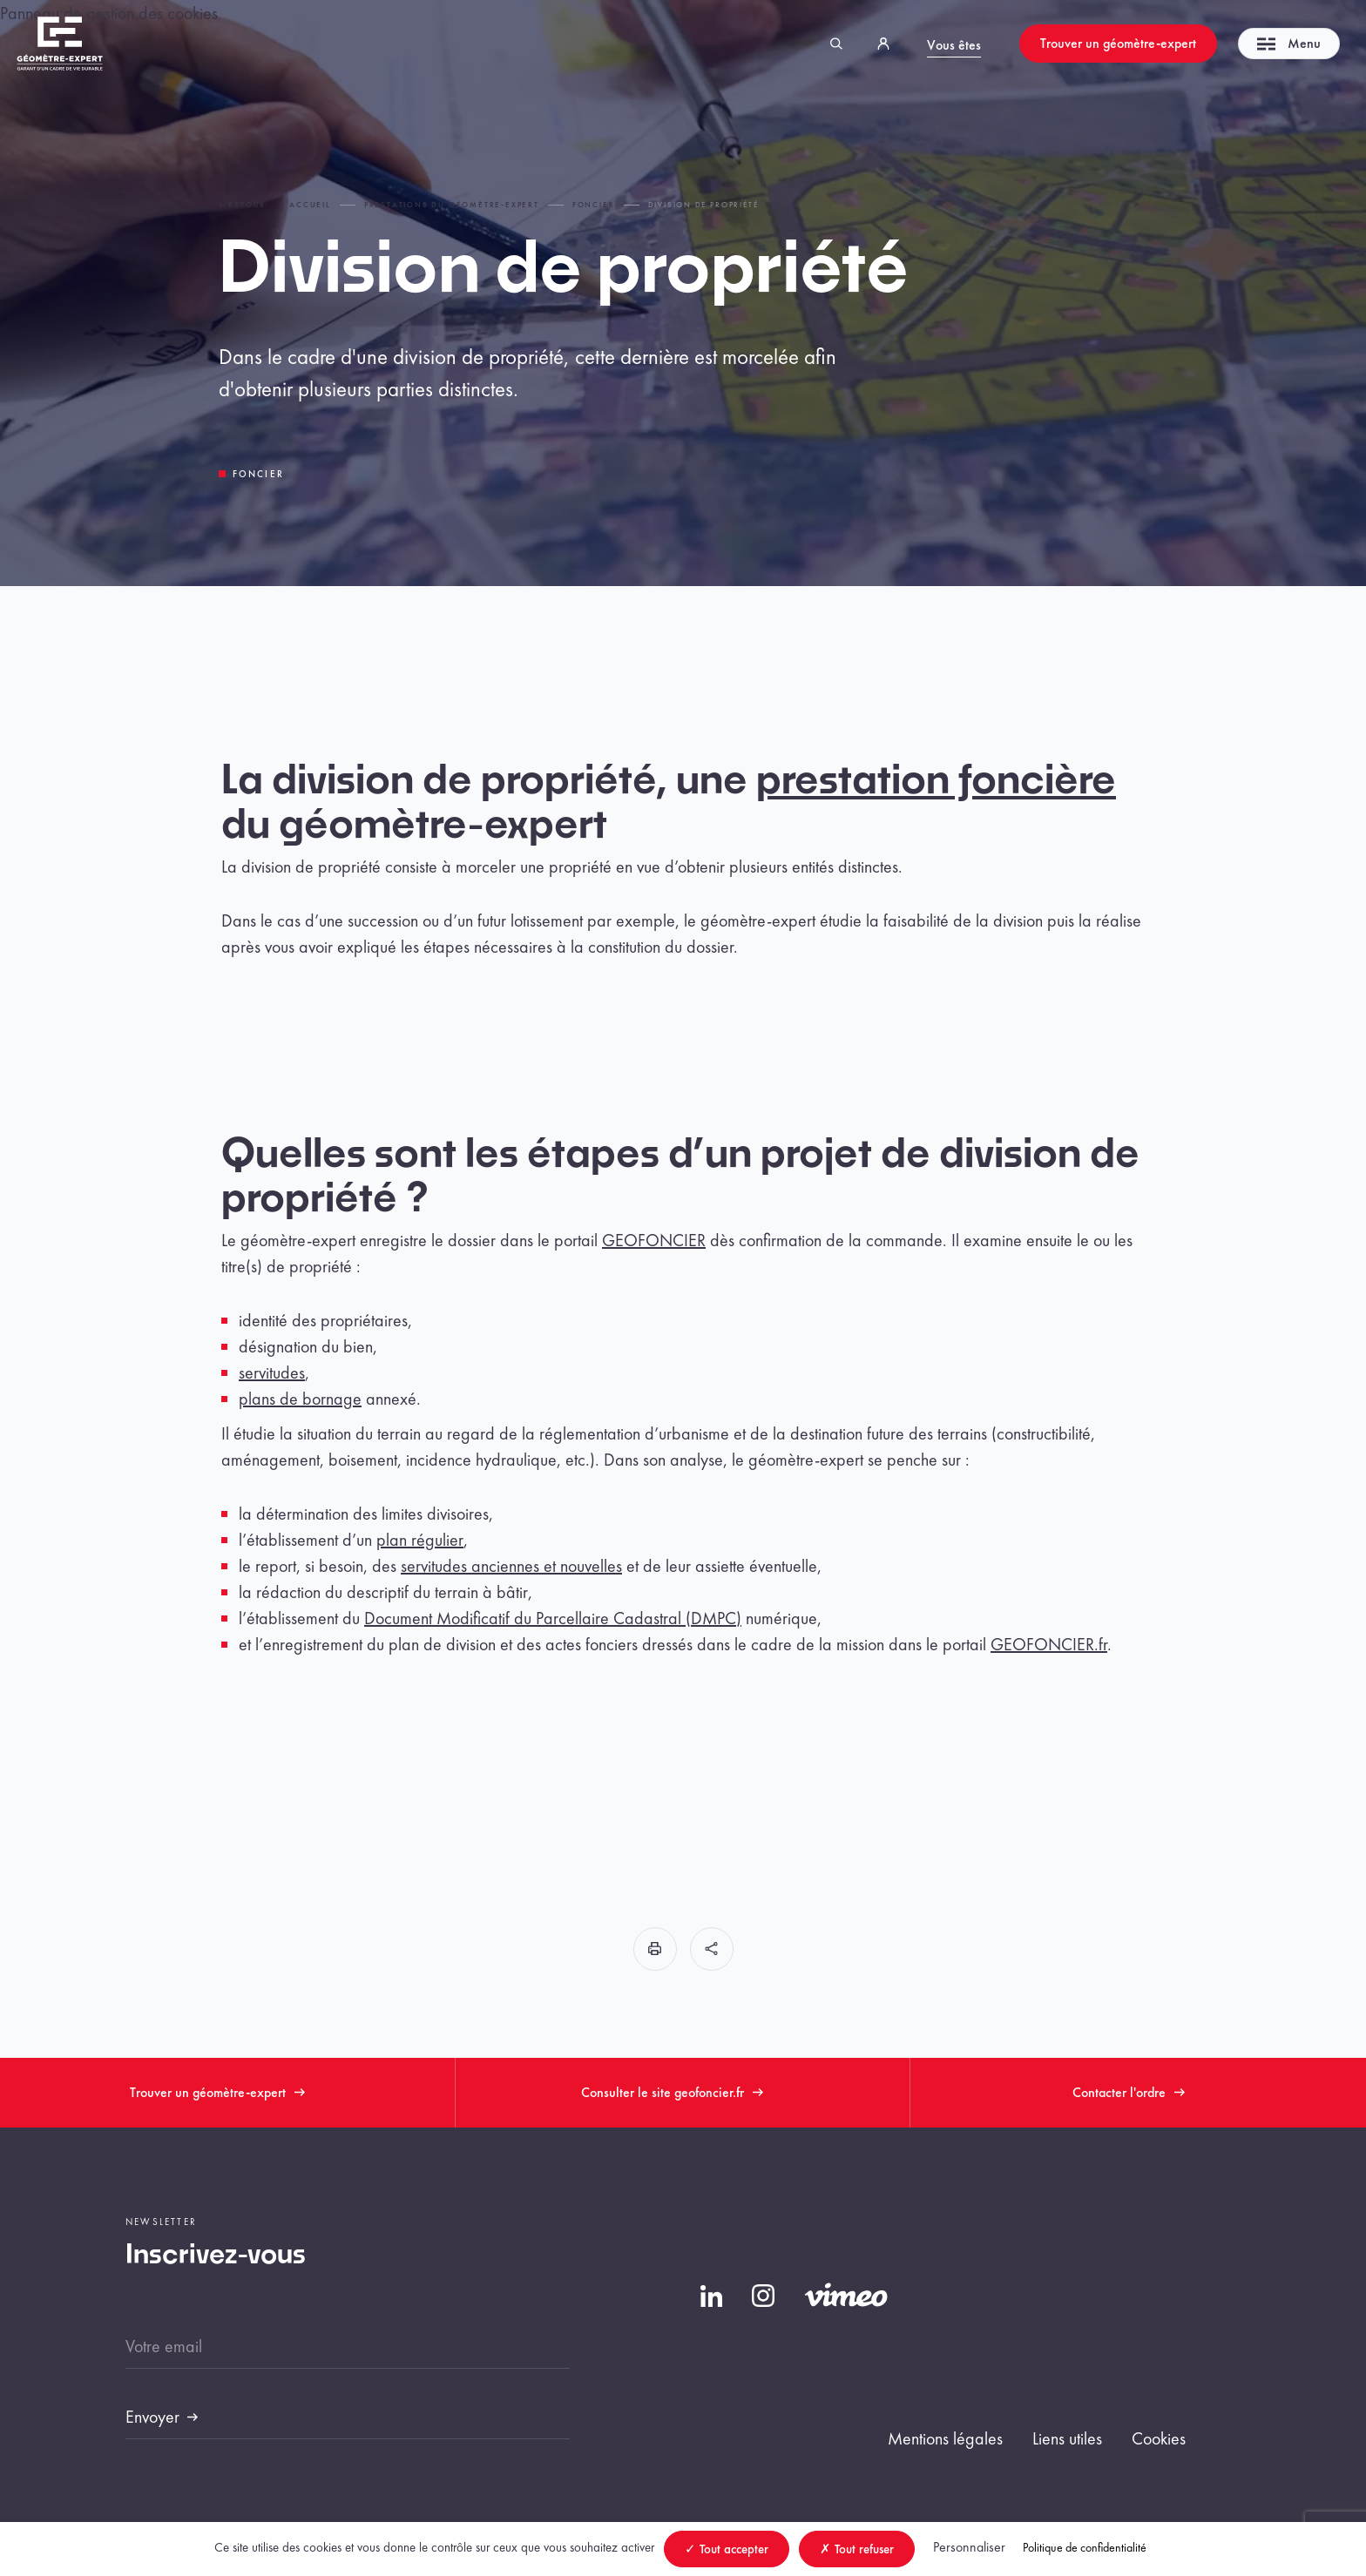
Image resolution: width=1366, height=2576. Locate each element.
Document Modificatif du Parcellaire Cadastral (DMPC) (552, 1618)
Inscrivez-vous (215, 2255)
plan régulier (419, 1539)
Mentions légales (945, 2438)
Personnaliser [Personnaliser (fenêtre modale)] (969, 2547)
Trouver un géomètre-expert (1118, 43)
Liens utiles (1067, 2438)
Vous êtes (954, 45)
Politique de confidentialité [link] (1084, 2547)
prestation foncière (936, 781)
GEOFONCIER (654, 1240)
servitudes (272, 1372)
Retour (243, 205)
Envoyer (152, 2416)
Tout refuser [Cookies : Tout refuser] (857, 2549)
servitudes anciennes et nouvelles (511, 1565)
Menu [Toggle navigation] (1289, 43)
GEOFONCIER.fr (1049, 1644)
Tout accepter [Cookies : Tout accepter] (726, 2549)
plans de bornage (300, 1398)
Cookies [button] (1159, 2438)
